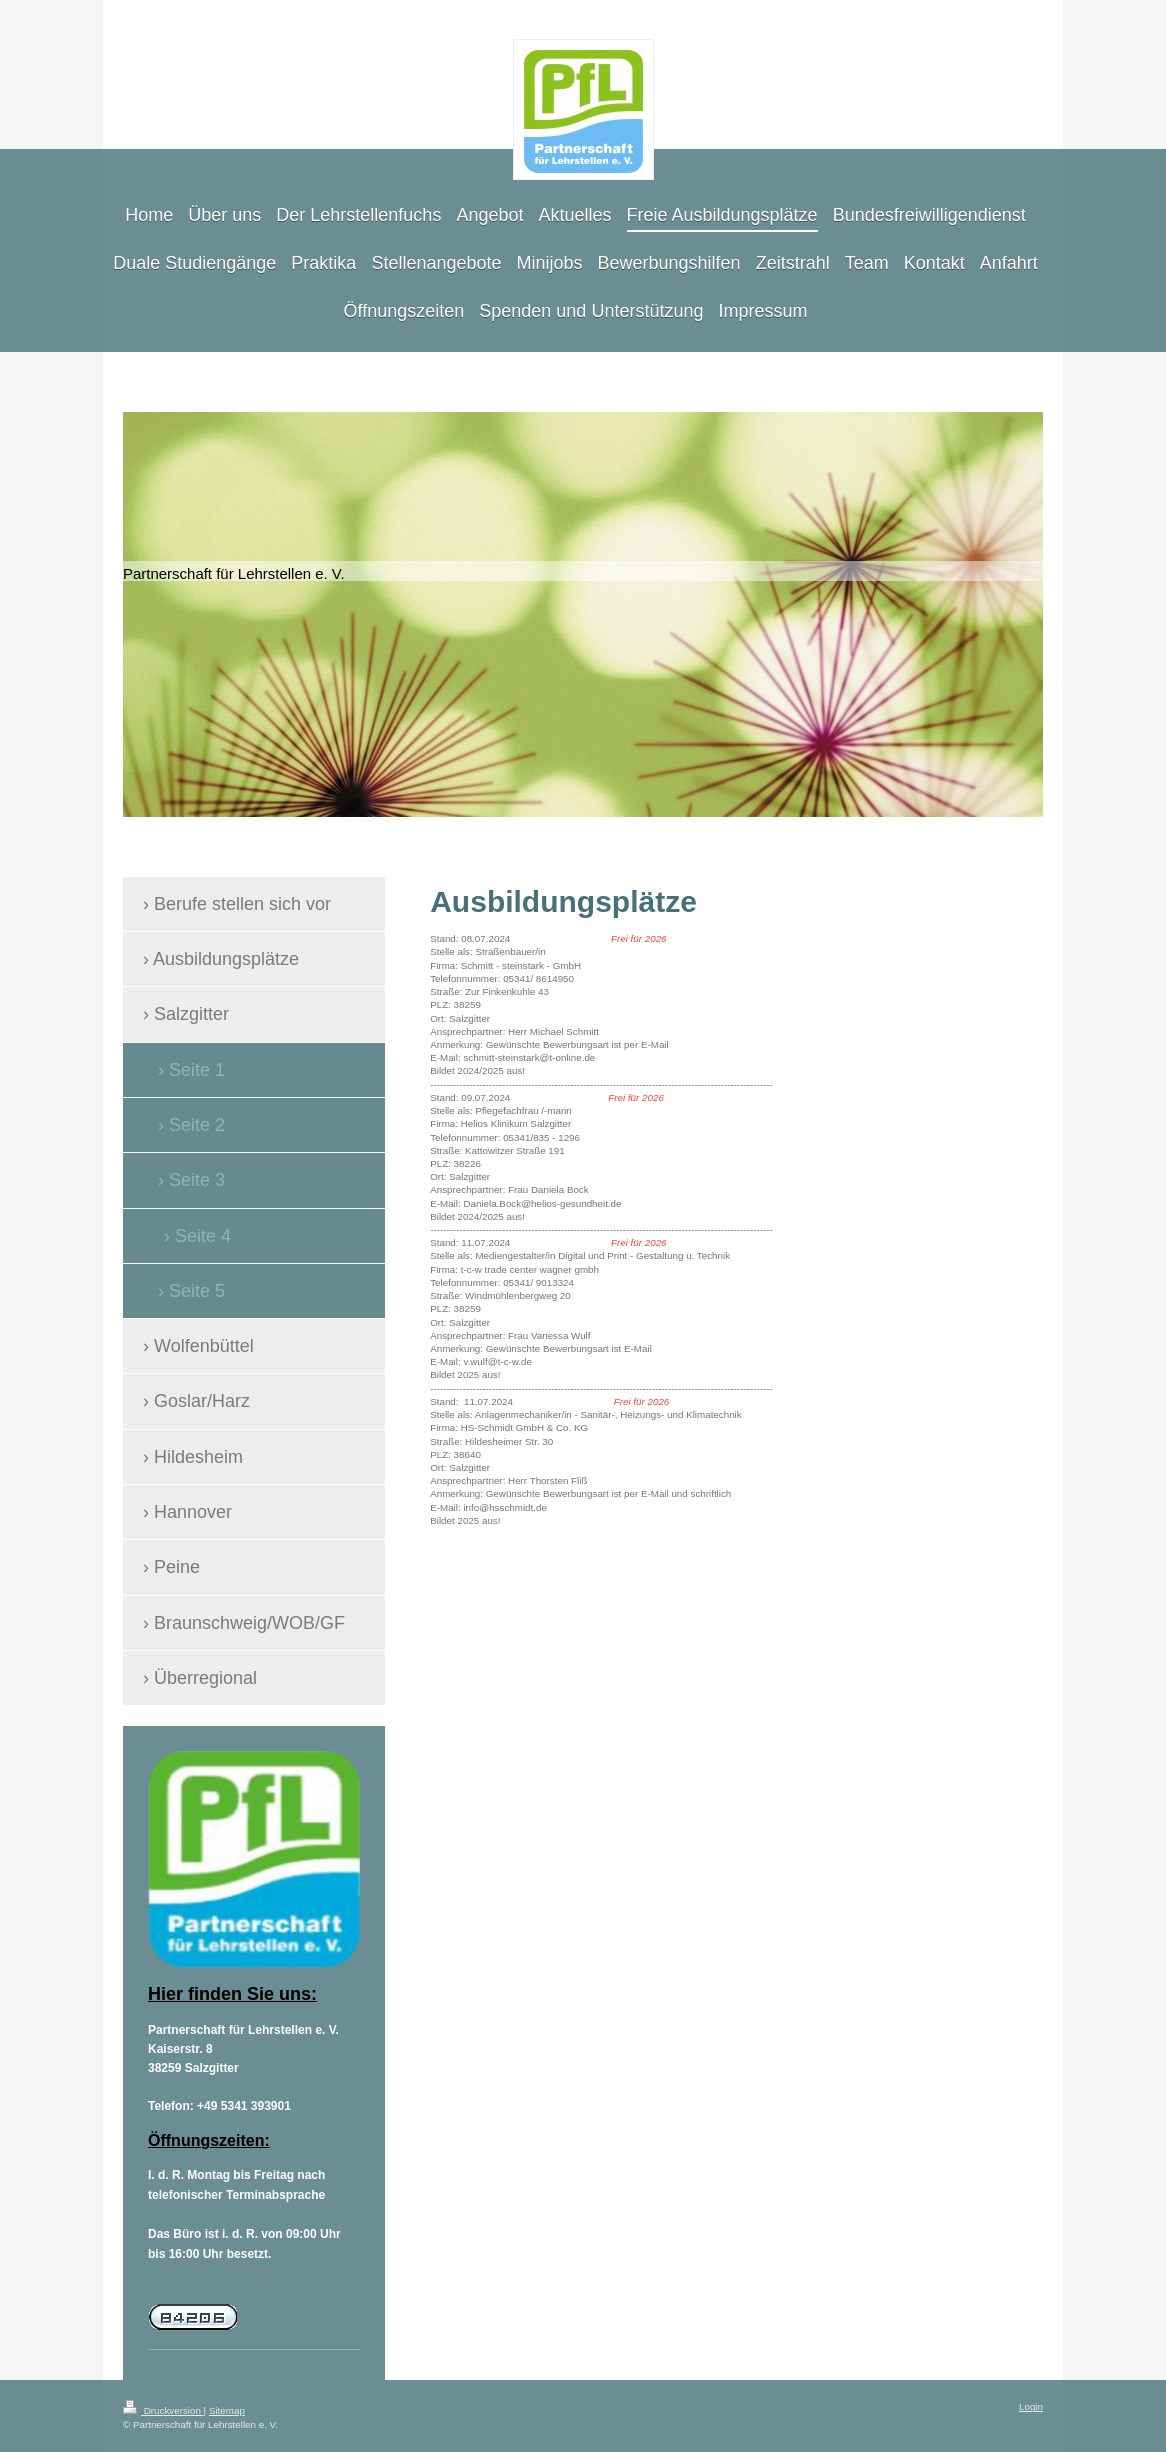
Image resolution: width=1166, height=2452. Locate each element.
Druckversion (163, 2410)
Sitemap (227, 2410)
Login (1031, 2406)
